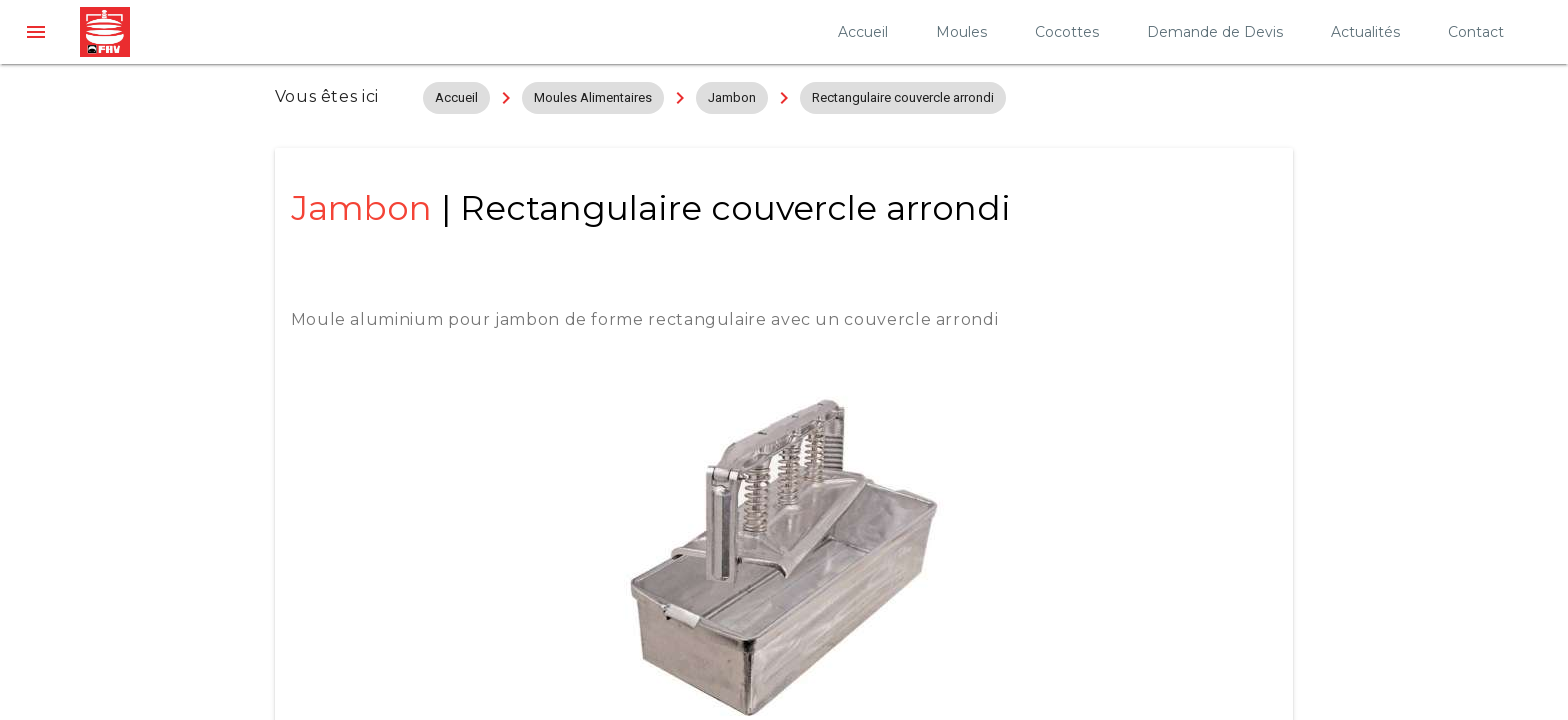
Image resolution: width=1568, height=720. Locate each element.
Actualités (1365, 32)
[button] (36, 32)
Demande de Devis (1215, 32)
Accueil (863, 32)
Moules (961, 32)
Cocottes (1067, 32)
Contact (1476, 32)
